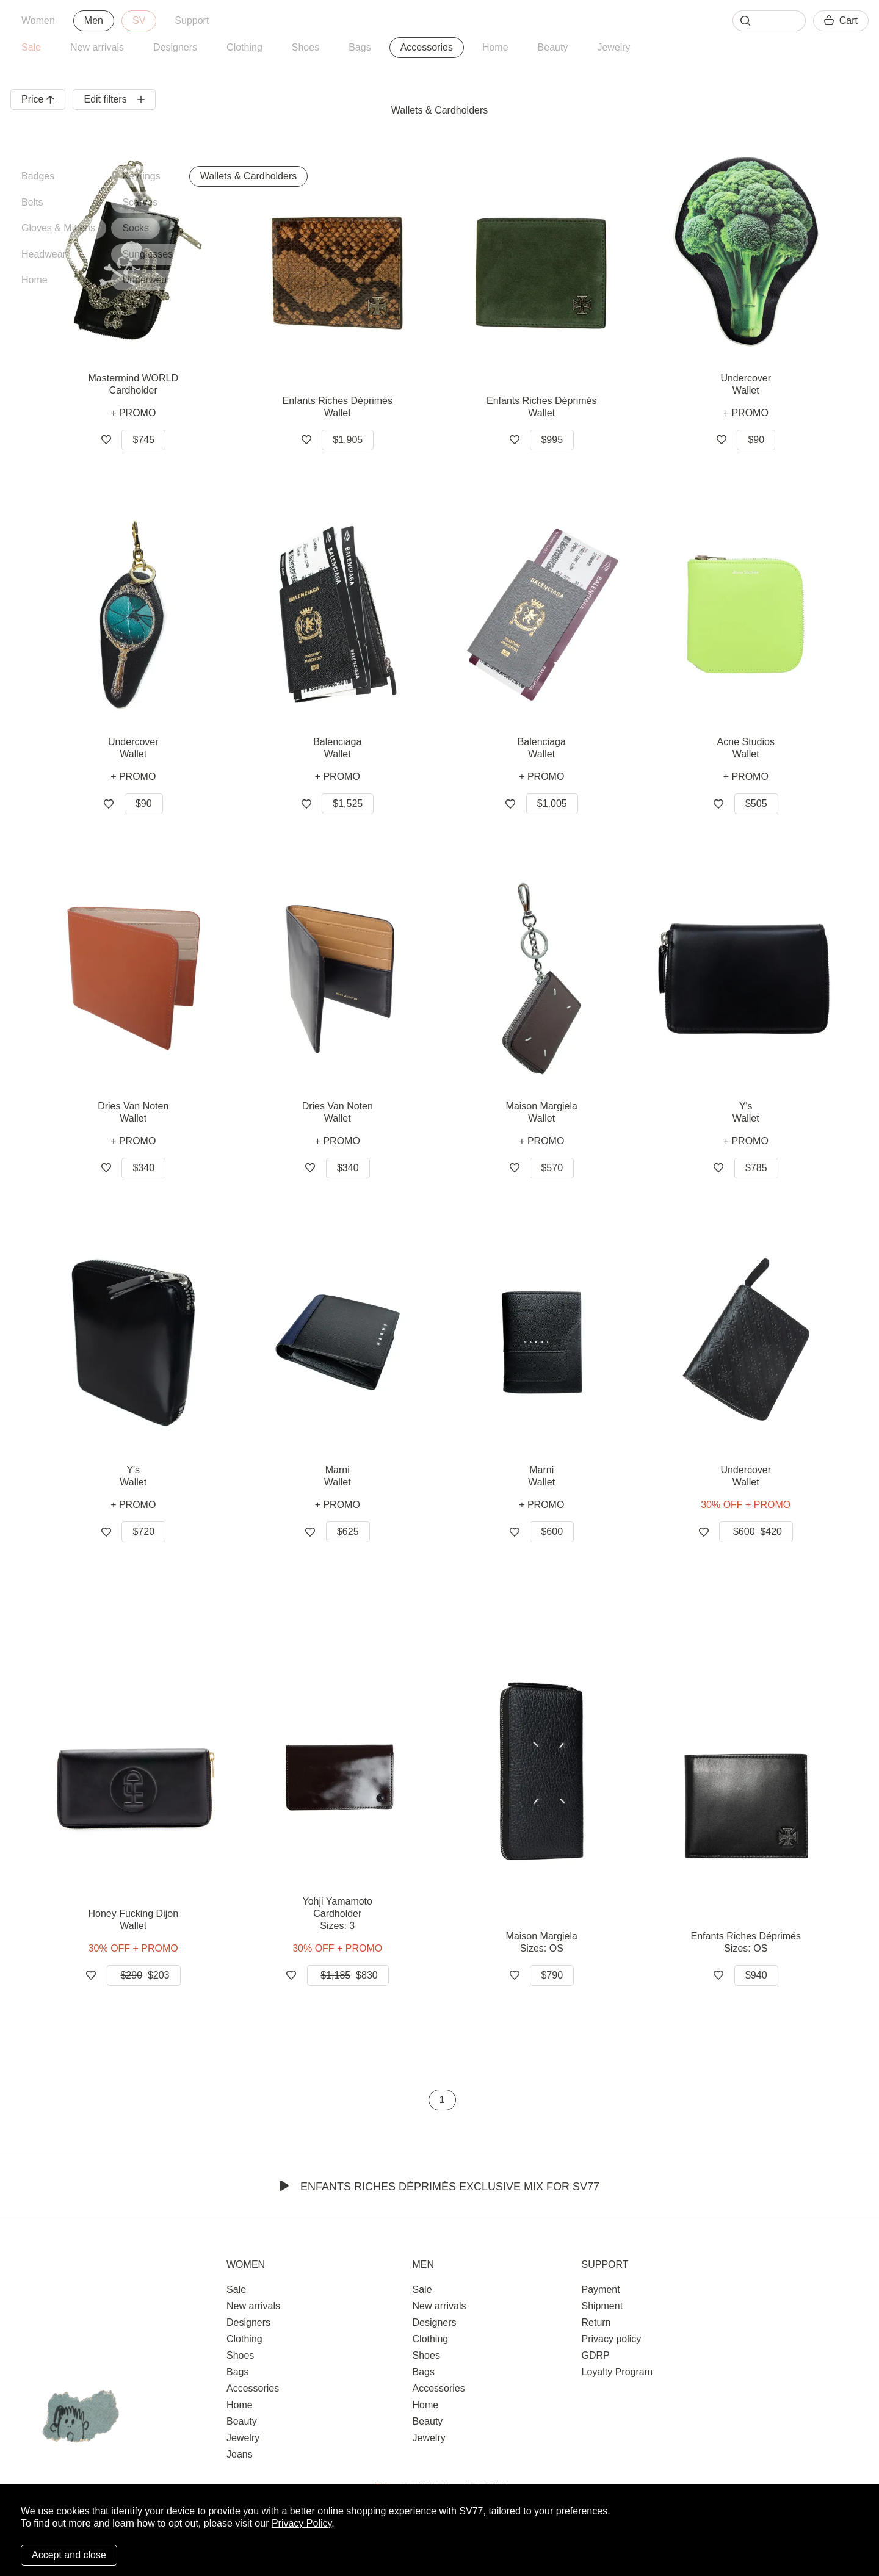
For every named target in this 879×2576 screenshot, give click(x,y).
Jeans (239, 2454)
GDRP (595, 2355)
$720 (143, 1531)
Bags (360, 47)
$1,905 (348, 440)
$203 (144, 1975)
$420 (756, 1532)
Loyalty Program (617, 2372)
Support (192, 20)
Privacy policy (611, 2339)
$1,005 (552, 803)
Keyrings (141, 176)
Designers (175, 47)
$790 (552, 1975)
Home (495, 47)
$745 (143, 440)
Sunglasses (147, 254)
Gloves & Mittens (58, 228)
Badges (37, 176)
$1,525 (348, 803)
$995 (552, 440)
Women (38, 20)
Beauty (553, 47)
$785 (756, 1168)
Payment (600, 2289)
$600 (552, 1531)
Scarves (139, 202)
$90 (756, 440)
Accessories (426, 47)
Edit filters (114, 99)
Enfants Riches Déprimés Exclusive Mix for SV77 (439, 2187)
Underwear (146, 280)
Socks (135, 228)
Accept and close (69, 2555)
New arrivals (97, 47)
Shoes (305, 47)
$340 (143, 1168)
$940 (756, 1975)
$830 (348, 1975)
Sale (31, 47)
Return (595, 2322)
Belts (32, 202)
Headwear (43, 254)
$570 (552, 1168)
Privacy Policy (301, 2523)
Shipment (602, 2306)
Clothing (244, 47)
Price (37, 99)
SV (138, 20)
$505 (756, 803)
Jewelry (613, 47)
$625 (348, 1531)
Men (93, 20)
